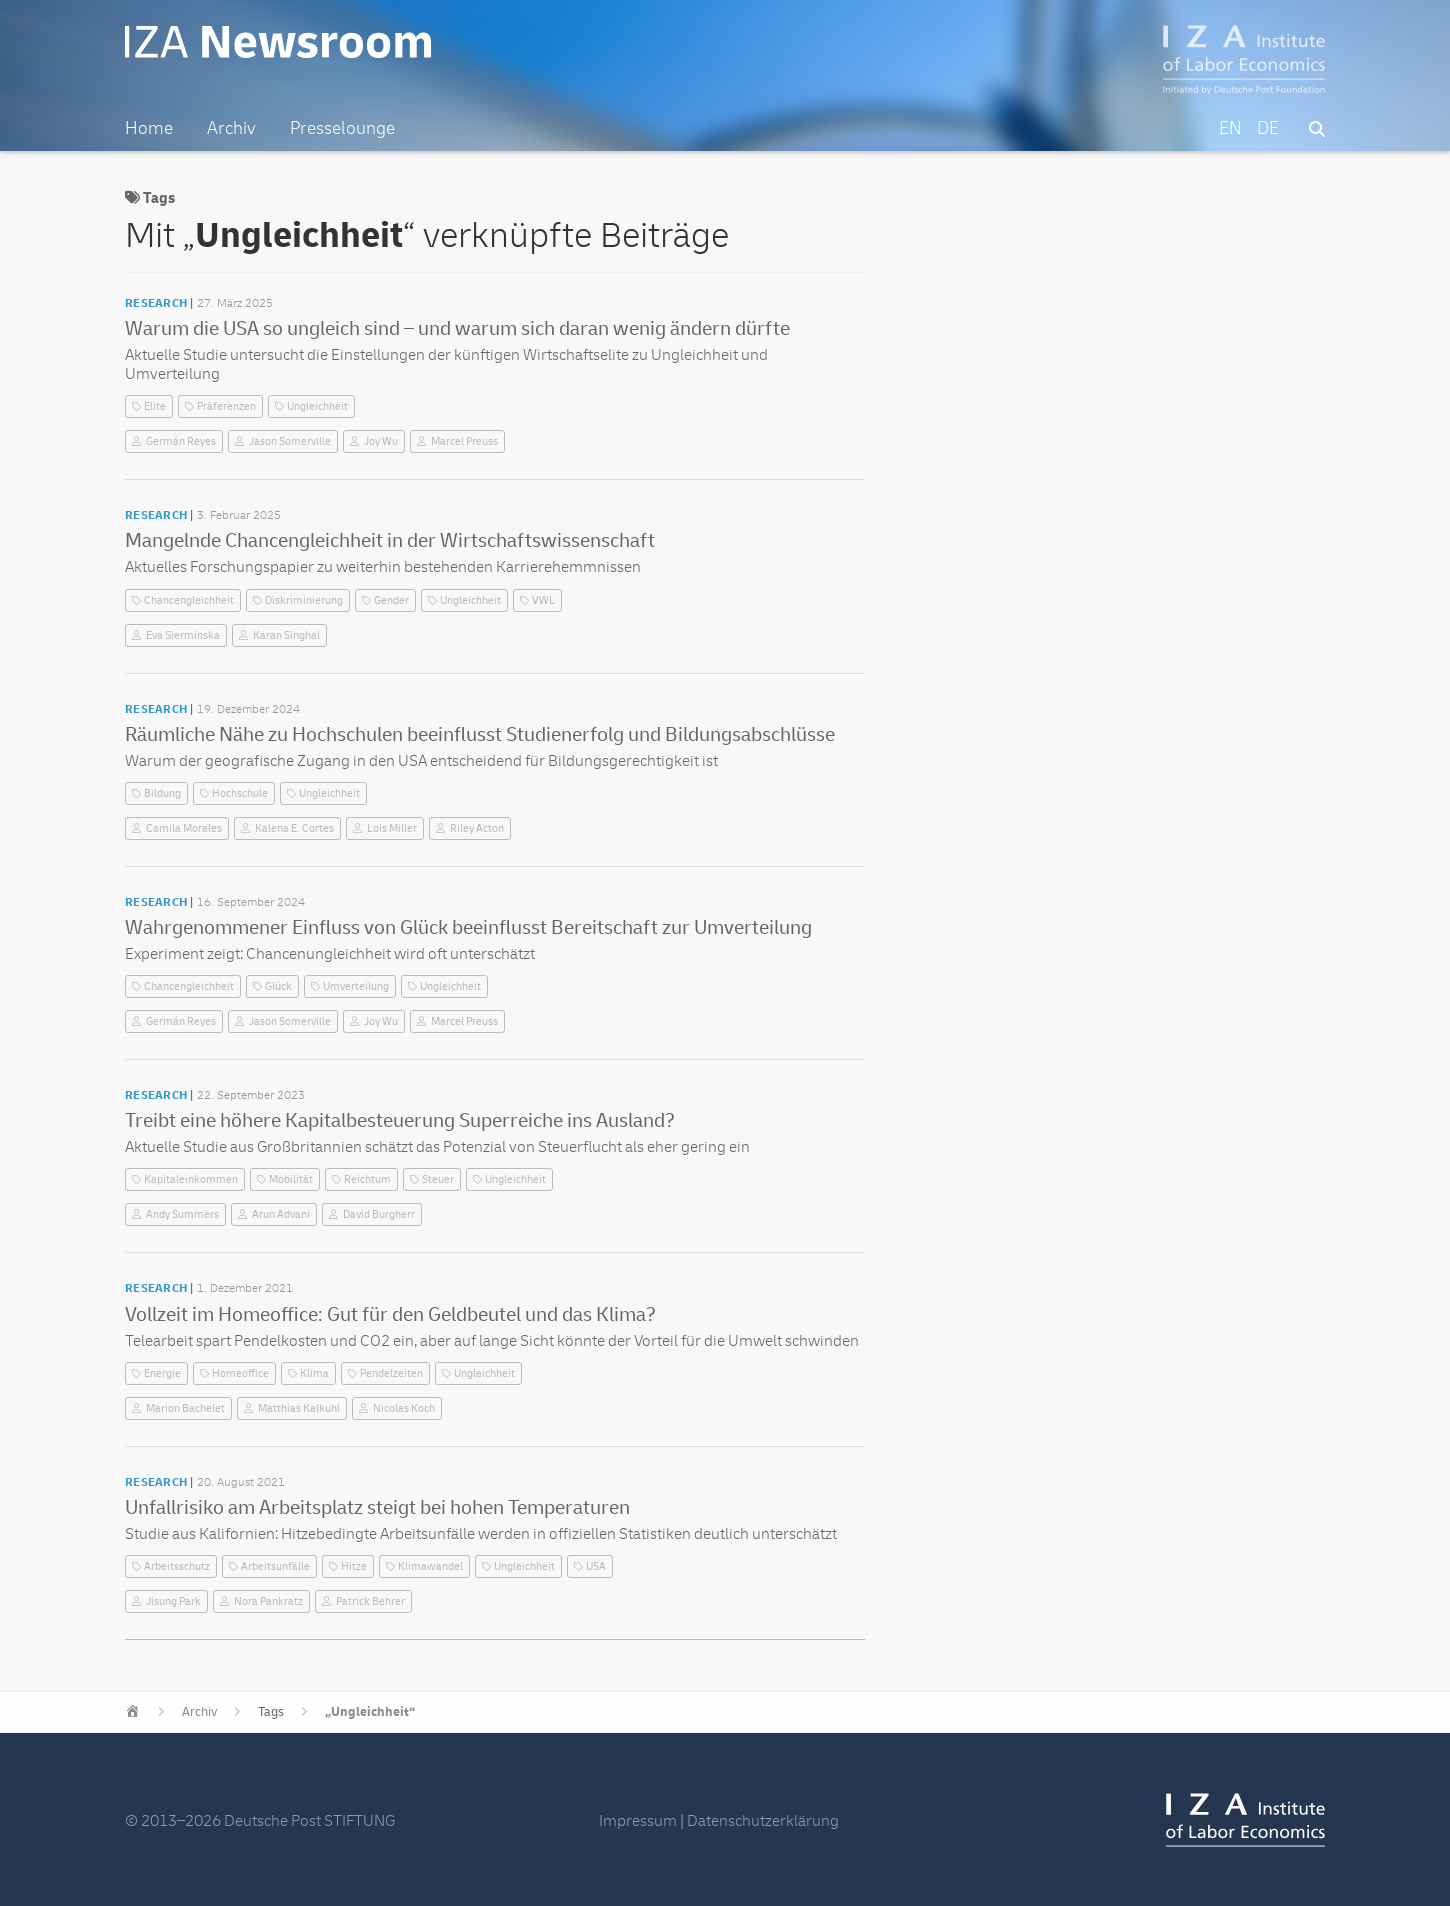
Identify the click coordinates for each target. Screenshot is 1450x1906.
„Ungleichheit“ (370, 1712)
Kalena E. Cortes (294, 828)
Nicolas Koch (404, 1408)
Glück (278, 986)
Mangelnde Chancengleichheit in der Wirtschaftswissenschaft (390, 540)
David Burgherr (379, 1214)
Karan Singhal (286, 635)
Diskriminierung (304, 600)
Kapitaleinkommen (191, 1179)
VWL (543, 600)
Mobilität (291, 1179)
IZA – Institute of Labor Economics (1244, 60)
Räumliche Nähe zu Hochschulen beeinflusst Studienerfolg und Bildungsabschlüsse (480, 734)
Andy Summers (182, 1214)
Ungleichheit (317, 406)
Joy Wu (381, 441)
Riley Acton (477, 828)
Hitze (354, 1566)
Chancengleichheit (189, 600)
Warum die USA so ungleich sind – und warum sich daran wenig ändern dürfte (457, 328)
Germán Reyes (181, 441)
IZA (1245, 1820)
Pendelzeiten (391, 1373)
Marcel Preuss (464, 441)
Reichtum (367, 1179)
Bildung (162, 793)
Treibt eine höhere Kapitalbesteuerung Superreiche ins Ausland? (400, 1120)
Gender (391, 600)
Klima (314, 1373)
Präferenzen (226, 406)
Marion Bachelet (185, 1408)
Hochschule (240, 793)
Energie (162, 1373)
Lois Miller (392, 828)
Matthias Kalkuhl (299, 1408)
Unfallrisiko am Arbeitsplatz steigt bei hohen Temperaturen (377, 1507)
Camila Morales (184, 828)
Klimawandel (430, 1566)
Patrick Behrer (370, 1601)
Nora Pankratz (268, 1601)
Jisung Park (173, 1601)
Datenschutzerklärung (763, 1821)
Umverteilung (356, 986)
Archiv (199, 1712)
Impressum (638, 1821)
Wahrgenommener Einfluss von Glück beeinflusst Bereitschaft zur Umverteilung (468, 927)
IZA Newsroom (288, 43)
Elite (155, 406)
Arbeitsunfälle (275, 1566)
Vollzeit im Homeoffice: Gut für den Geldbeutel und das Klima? (390, 1314)
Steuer (438, 1179)
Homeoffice (240, 1373)
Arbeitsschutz (177, 1566)
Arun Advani (281, 1214)
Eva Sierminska (183, 635)
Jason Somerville (290, 441)
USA (596, 1566)
